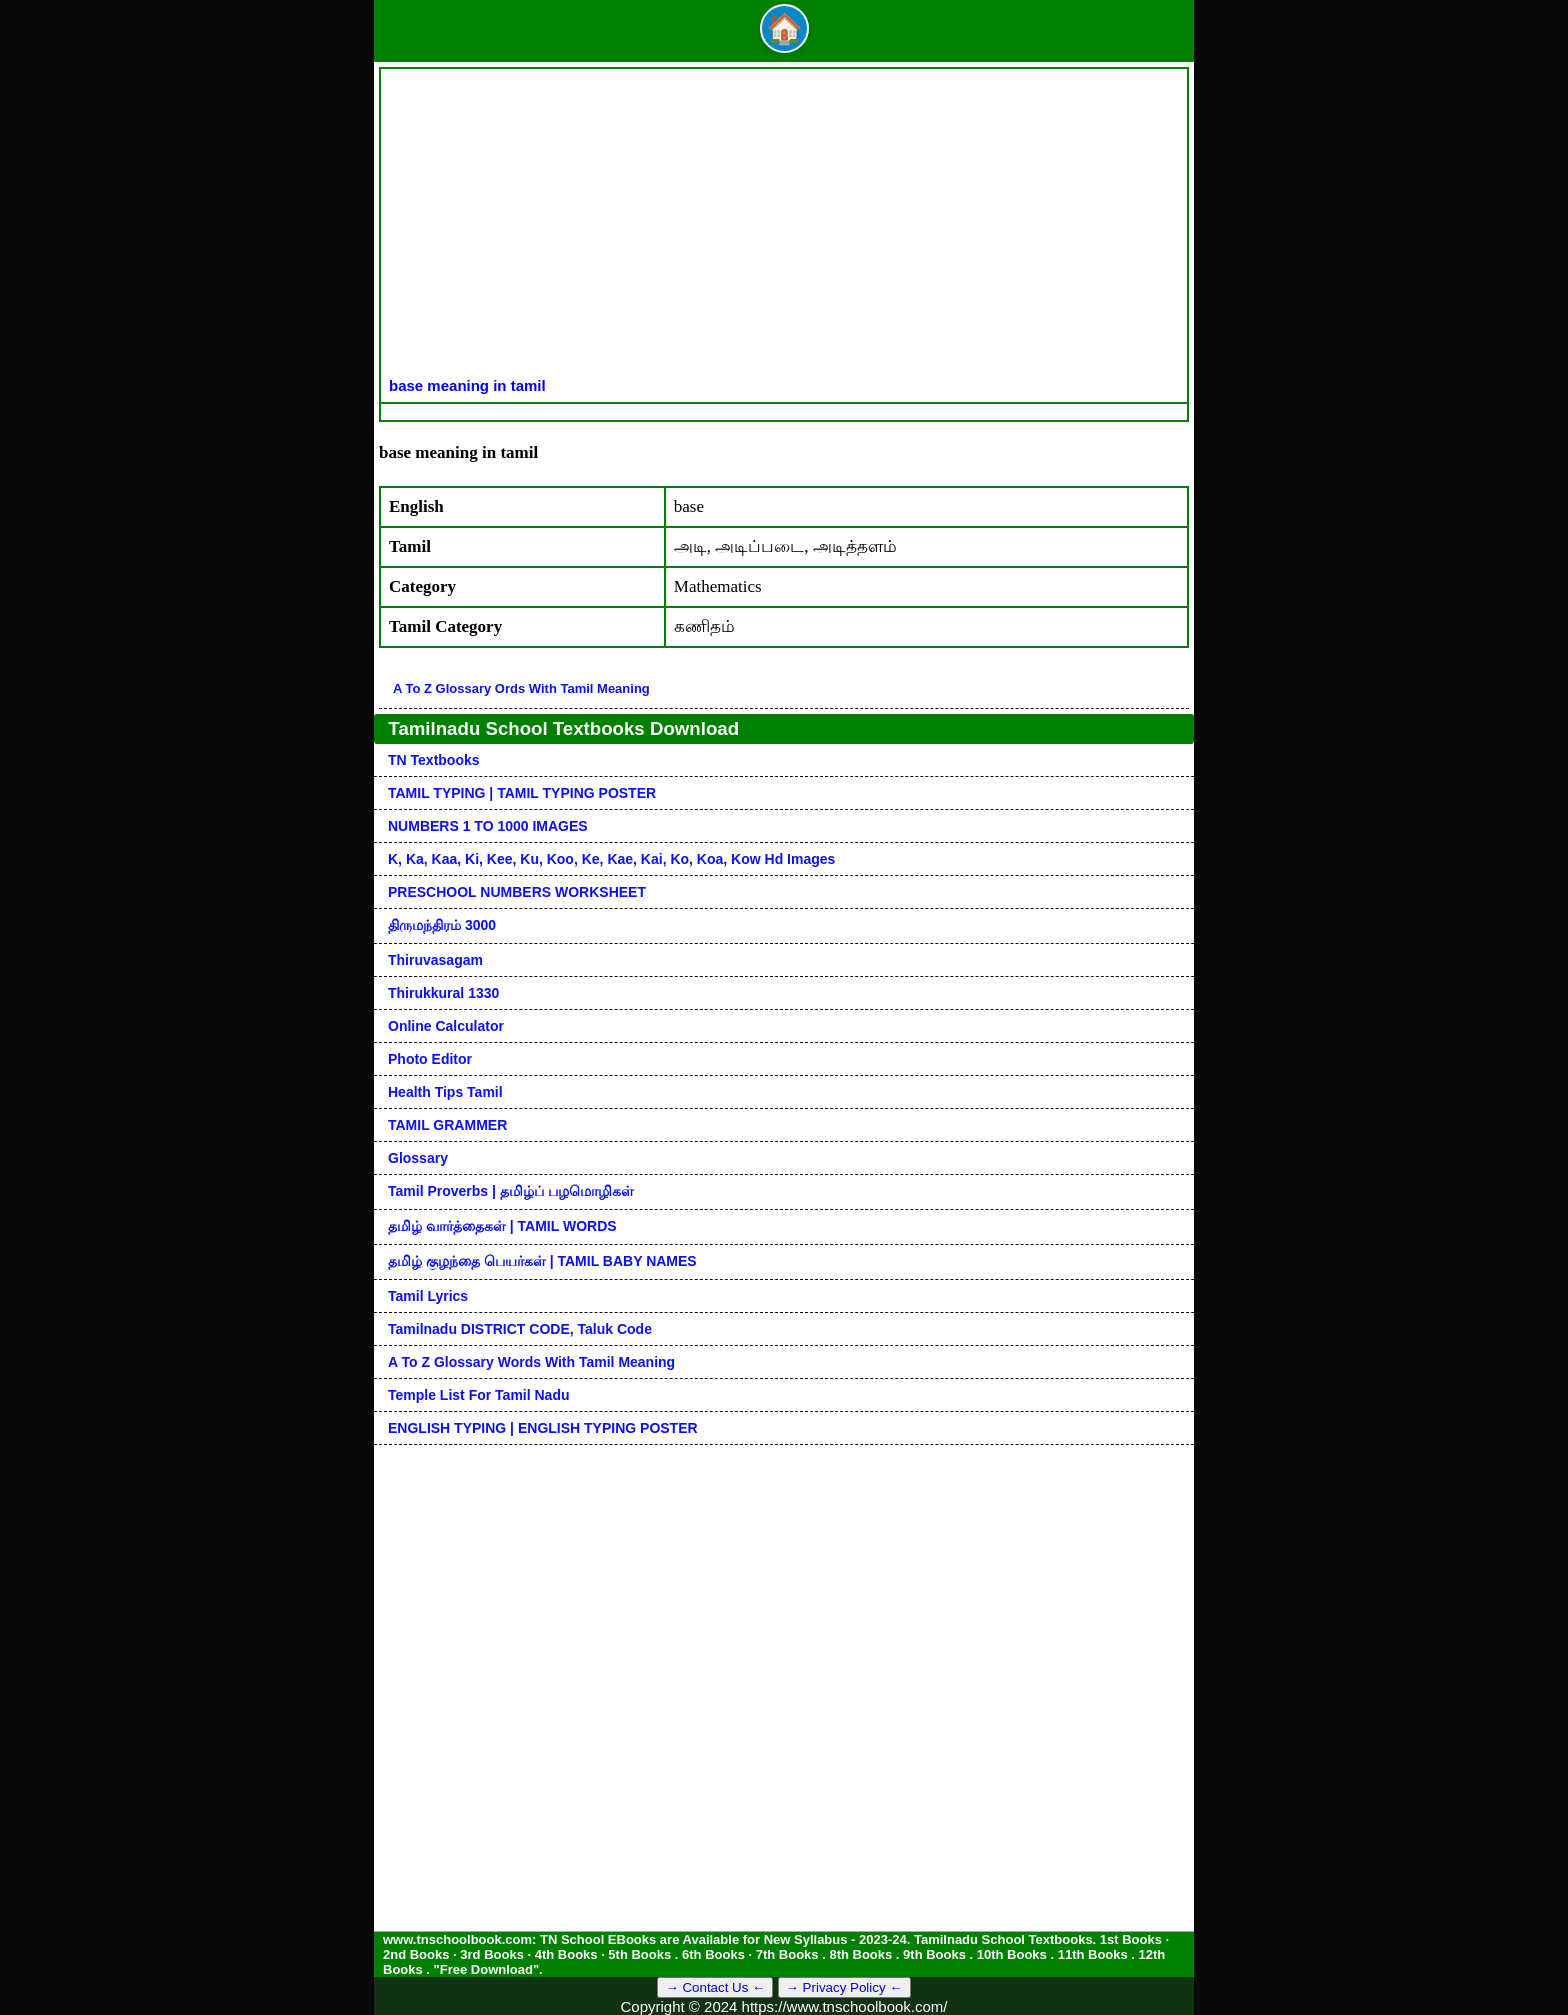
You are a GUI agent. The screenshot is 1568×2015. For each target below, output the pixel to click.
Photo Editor (430, 1059)
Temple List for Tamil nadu (479, 1395)
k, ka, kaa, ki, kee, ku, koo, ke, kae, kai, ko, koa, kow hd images (611, 859)
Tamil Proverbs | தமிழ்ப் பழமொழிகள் (511, 1191)
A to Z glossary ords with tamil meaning (521, 688)
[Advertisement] (784, 227)
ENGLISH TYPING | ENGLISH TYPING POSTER (543, 1428)
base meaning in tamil (467, 385)
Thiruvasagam (435, 960)
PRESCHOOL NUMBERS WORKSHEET (517, 892)
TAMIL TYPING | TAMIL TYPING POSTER (522, 793)
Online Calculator (446, 1026)
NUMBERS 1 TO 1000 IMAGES (488, 826)
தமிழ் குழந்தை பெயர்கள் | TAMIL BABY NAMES (542, 1261)
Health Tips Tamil (445, 1092)
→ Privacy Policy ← (844, 1987)
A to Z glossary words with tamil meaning (531, 1362)
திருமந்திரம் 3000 (442, 925)
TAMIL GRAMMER (447, 1125)
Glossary (418, 1158)
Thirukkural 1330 (443, 993)
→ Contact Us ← (715, 1987)
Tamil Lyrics (428, 1296)
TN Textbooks (434, 760)
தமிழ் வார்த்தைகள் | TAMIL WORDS (502, 1226)
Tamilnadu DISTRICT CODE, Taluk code (520, 1329)
